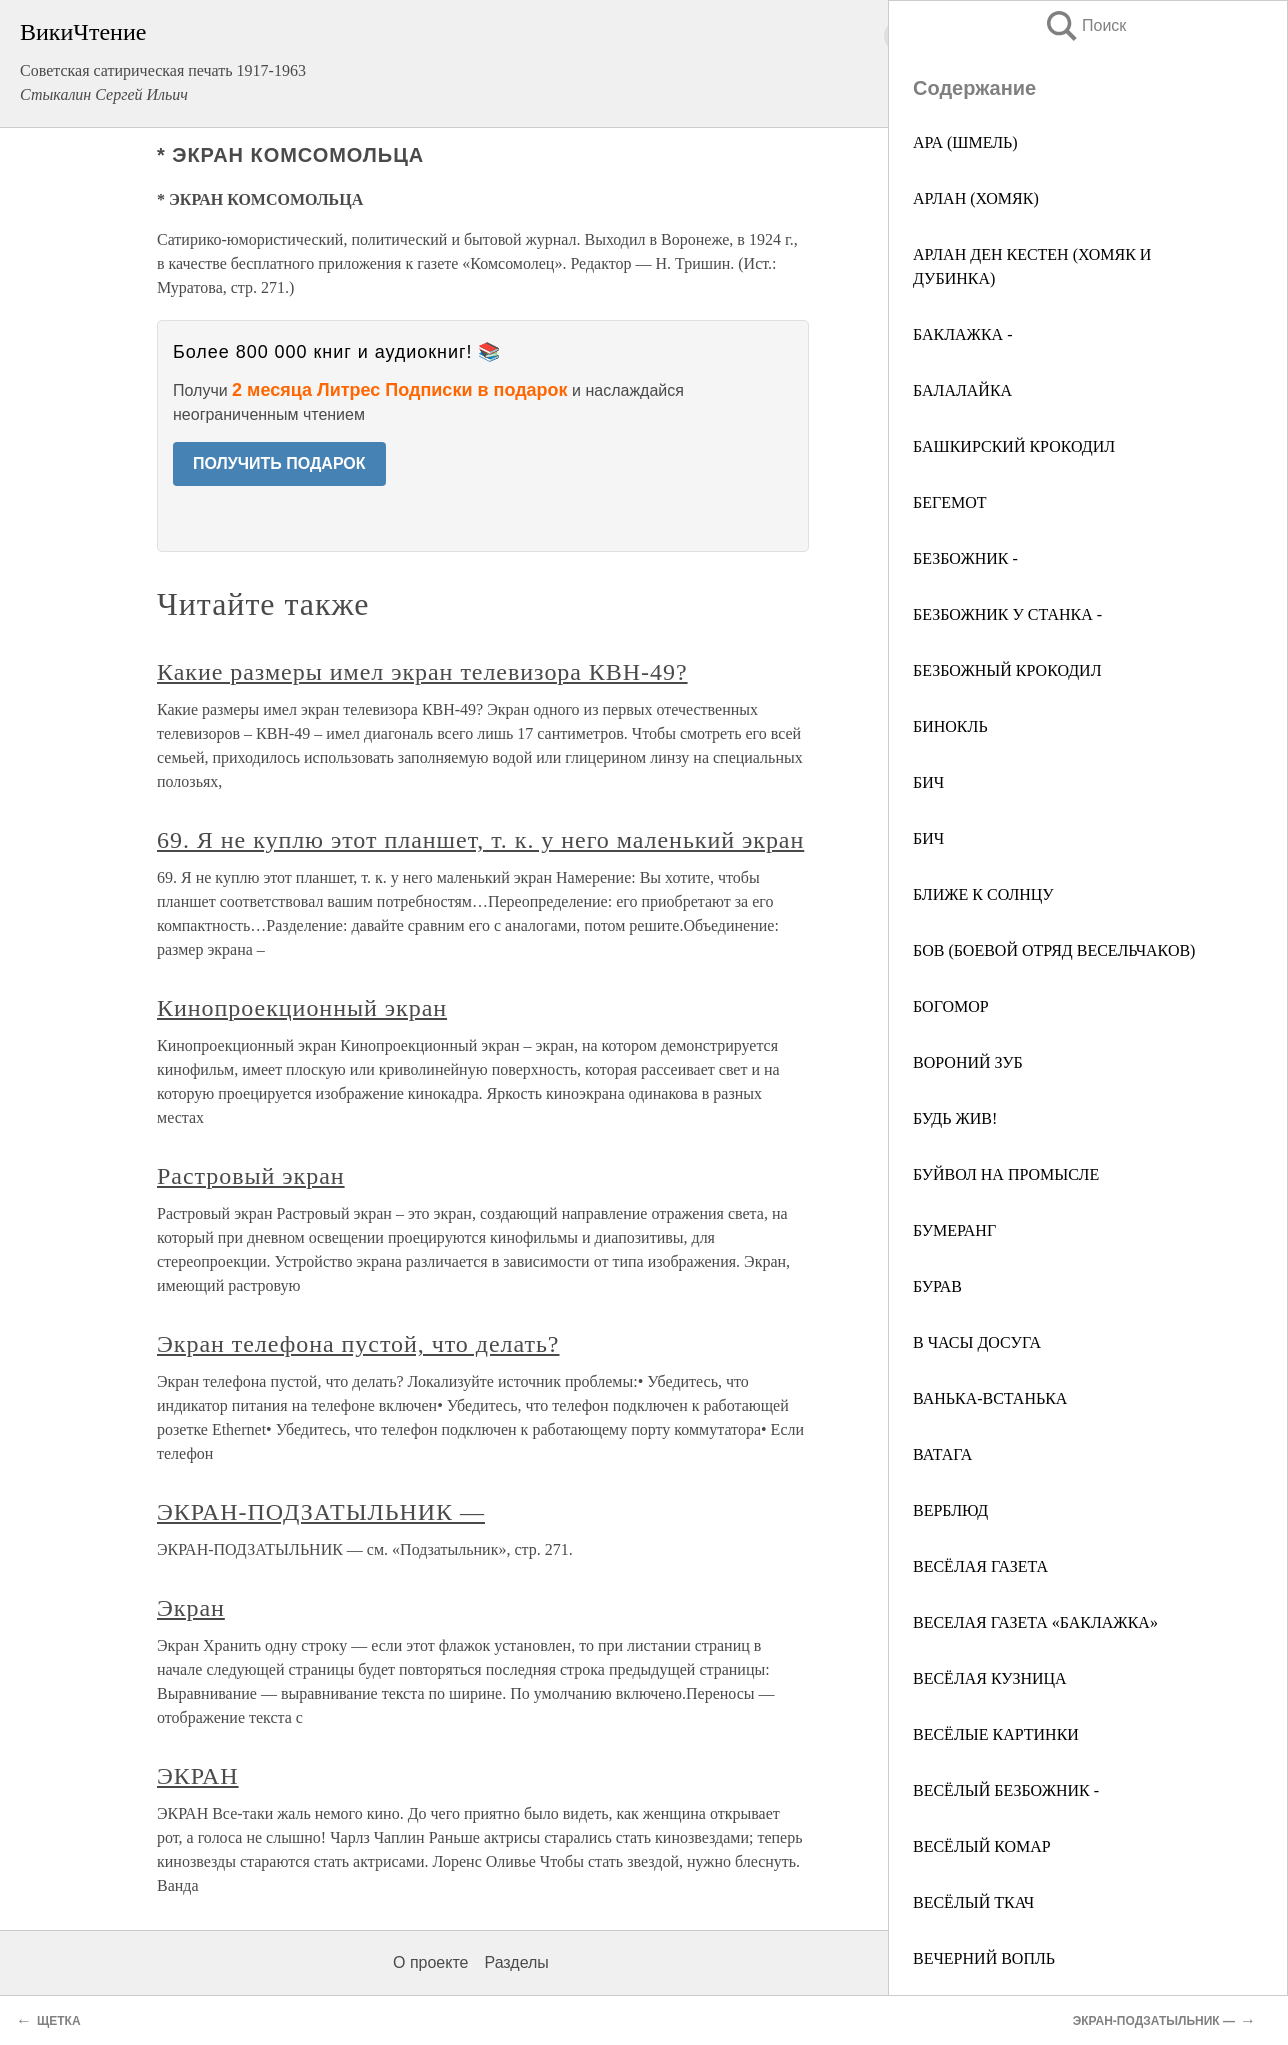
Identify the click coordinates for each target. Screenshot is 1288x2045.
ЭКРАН (198, 1776)
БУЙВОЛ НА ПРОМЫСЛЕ (1006, 1174)
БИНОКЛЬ (950, 726)
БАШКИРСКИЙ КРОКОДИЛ (1014, 446)
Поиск (1085, 25)
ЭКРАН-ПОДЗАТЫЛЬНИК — (321, 1512)
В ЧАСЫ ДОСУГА (977, 1342)
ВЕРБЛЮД (950, 1510)
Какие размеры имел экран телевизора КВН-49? (422, 672)
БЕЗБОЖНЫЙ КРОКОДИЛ (1007, 670)
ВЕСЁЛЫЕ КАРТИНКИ (996, 1734)
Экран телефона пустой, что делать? (358, 1344)
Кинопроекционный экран (302, 1008)
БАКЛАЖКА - (963, 334)
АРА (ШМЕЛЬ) (965, 142)
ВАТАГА (942, 1454)
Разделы (516, 1962)
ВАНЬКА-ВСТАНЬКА (990, 1398)
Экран (191, 1608)
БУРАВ (937, 1286)
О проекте (430, 1962)
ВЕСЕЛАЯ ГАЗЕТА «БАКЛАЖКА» (1035, 1622)
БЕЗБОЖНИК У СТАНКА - (1007, 614)
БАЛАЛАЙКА (962, 390)
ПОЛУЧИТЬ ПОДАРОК (279, 463)
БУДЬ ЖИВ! (955, 1118)
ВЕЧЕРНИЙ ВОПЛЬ (984, 1958)
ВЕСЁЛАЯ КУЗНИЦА (990, 1678)
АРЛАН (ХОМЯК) (976, 198)
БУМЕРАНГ (954, 1230)
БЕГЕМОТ (950, 502)
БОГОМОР (951, 1006)
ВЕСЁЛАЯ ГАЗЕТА (980, 1566)
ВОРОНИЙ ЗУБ (968, 1062)
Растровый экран (251, 1176)
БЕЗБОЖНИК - (965, 558)
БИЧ (928, 782)
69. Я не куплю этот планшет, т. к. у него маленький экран (480, 840)
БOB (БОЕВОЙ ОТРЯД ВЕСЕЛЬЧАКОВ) (1054, 950)
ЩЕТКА (59, 2021)
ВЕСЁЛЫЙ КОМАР (982, 1846)
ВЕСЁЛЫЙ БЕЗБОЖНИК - (1006, 1790)
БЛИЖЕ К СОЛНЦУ (983, 894)
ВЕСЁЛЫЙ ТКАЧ (973, 1902)
